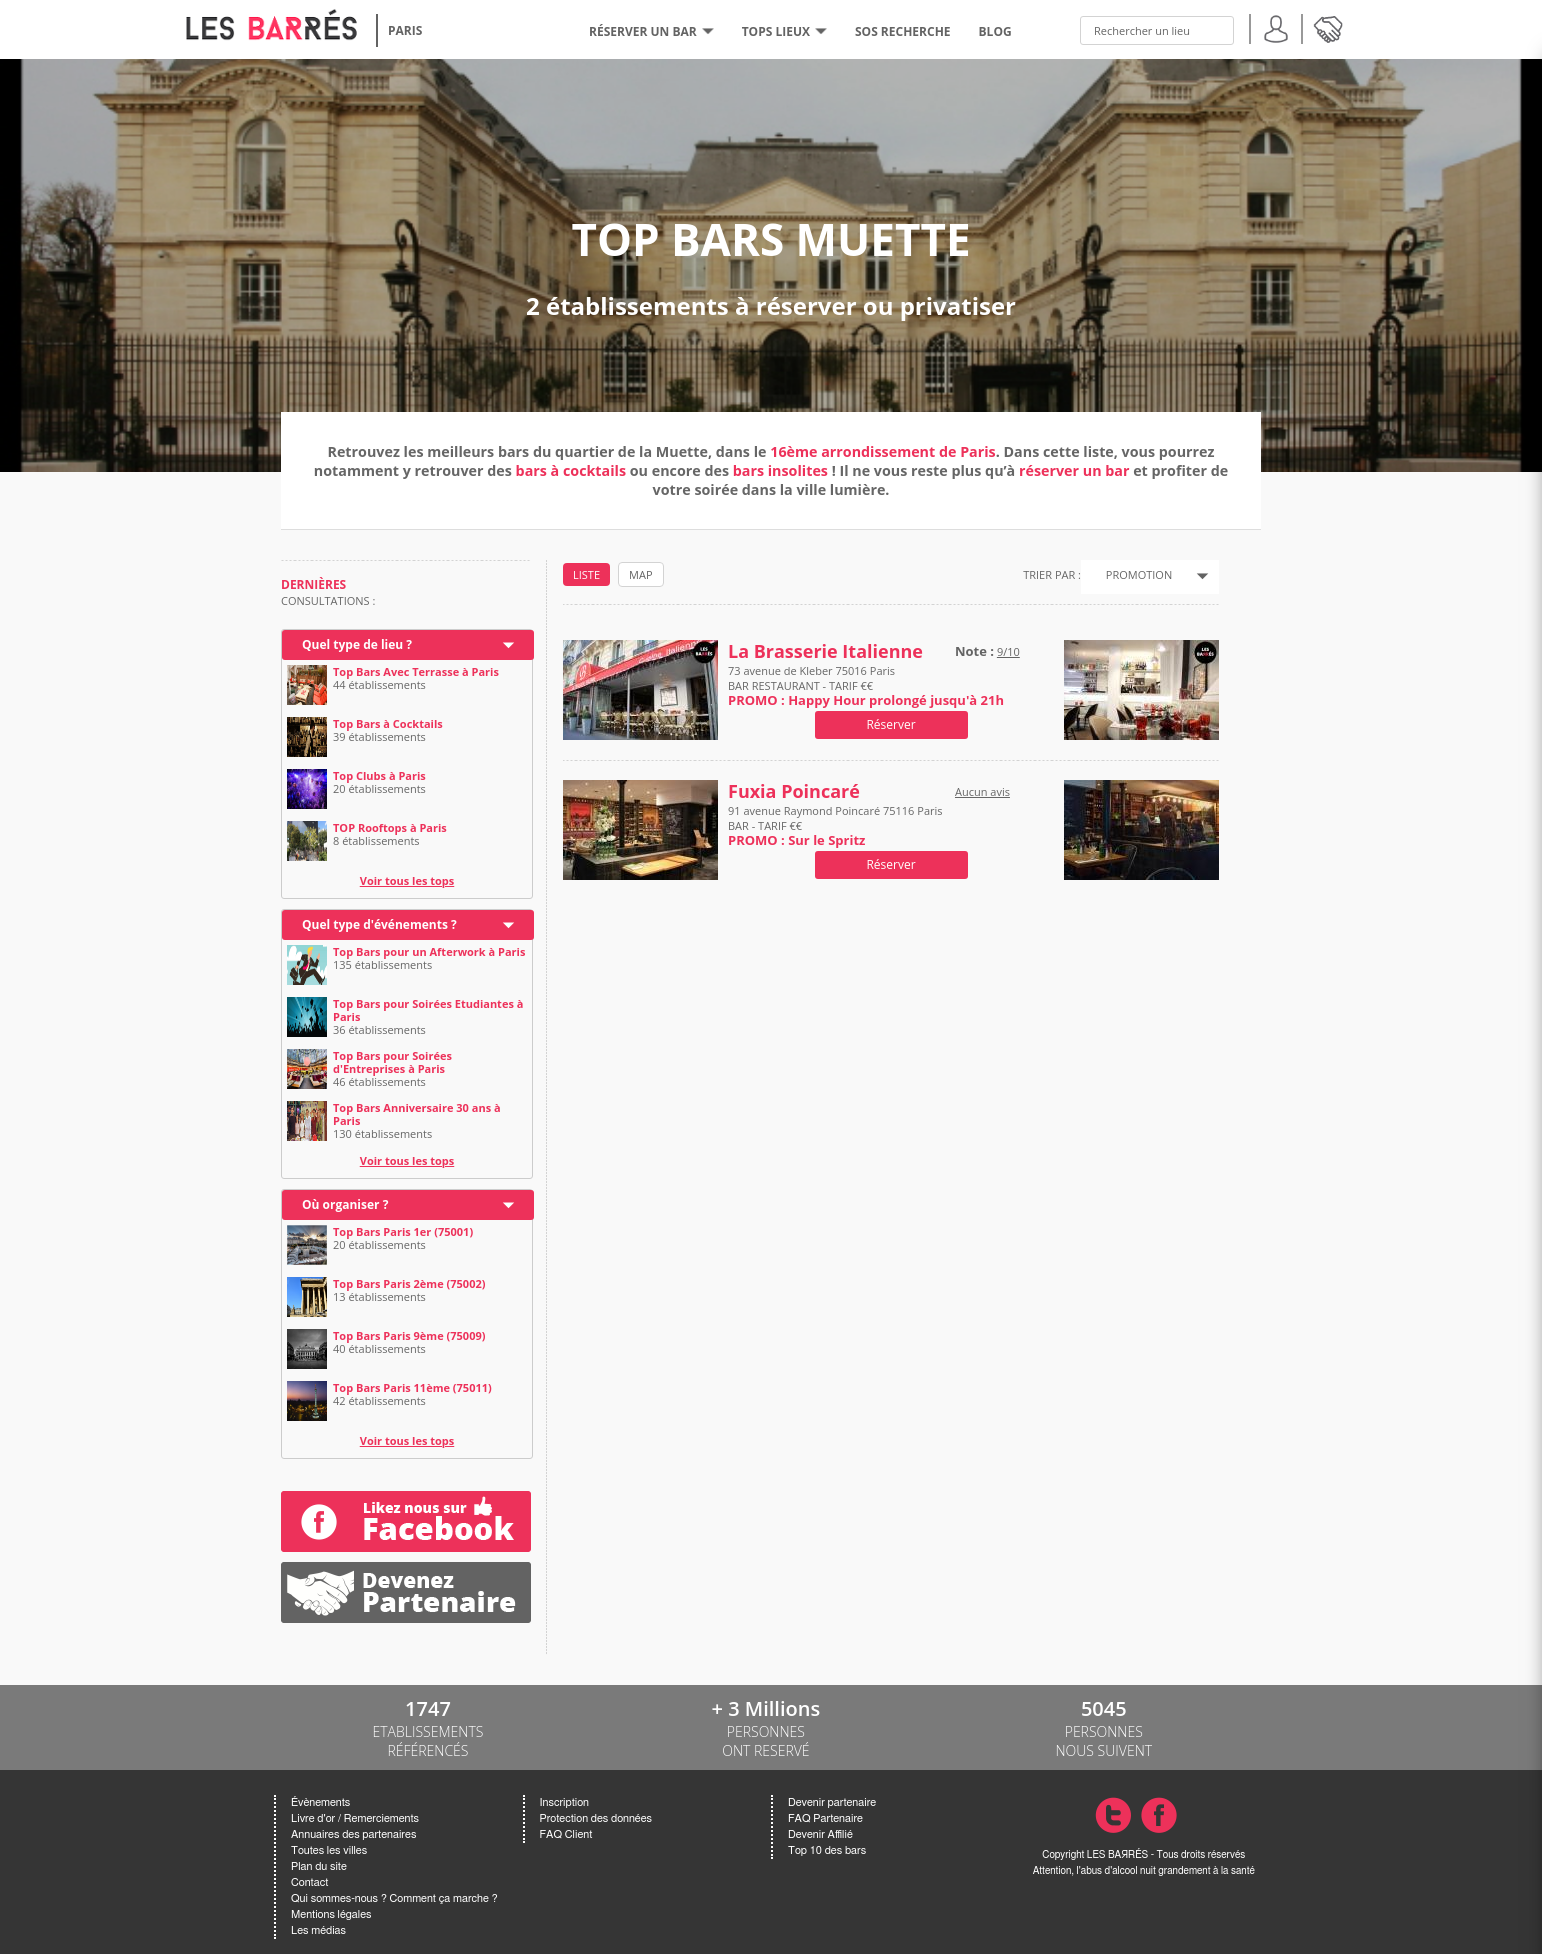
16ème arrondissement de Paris (883, 451)
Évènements (320, 1802)
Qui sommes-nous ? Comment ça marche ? (394, 1898)
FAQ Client (566, 1834)
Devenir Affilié (820, 1834)
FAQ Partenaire (825, 1818)
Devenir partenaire (832, 1802)
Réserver (890, 724)
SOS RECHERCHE (903, 31)
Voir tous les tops (407, 880)
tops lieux (784, 31)
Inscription (565, 1802)
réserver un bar (1074, 470)
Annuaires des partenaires (353, 1834)
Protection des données (596, 1818)
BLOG (995, 31)
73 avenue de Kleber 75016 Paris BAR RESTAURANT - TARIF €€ (866, 685)
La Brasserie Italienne (825, 651)
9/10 (1008, 651)
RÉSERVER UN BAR (651, 31)
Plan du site (319, 1866)
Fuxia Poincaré (794, 791)
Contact (309, 1882)
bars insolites (780, 470)
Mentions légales (331, 1914)
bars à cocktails (571, 470)
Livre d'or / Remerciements (355, 1818)
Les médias (318, 1930)
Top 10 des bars (827, 1850)
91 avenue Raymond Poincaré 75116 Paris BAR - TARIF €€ (835, 825)
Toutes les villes (329, 1850)
